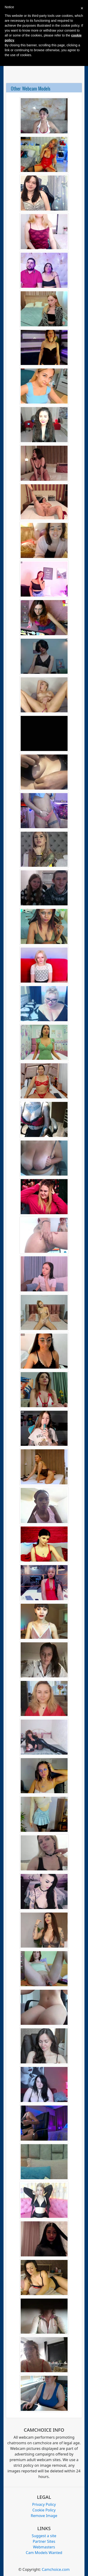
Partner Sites (44, 2541)
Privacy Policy (44, 2504)
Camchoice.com (56, 2569)
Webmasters (44, 2547)
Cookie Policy (44, 2510)
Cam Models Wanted (44, 2552)
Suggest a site (44, 2535)
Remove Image (44, 2515)
